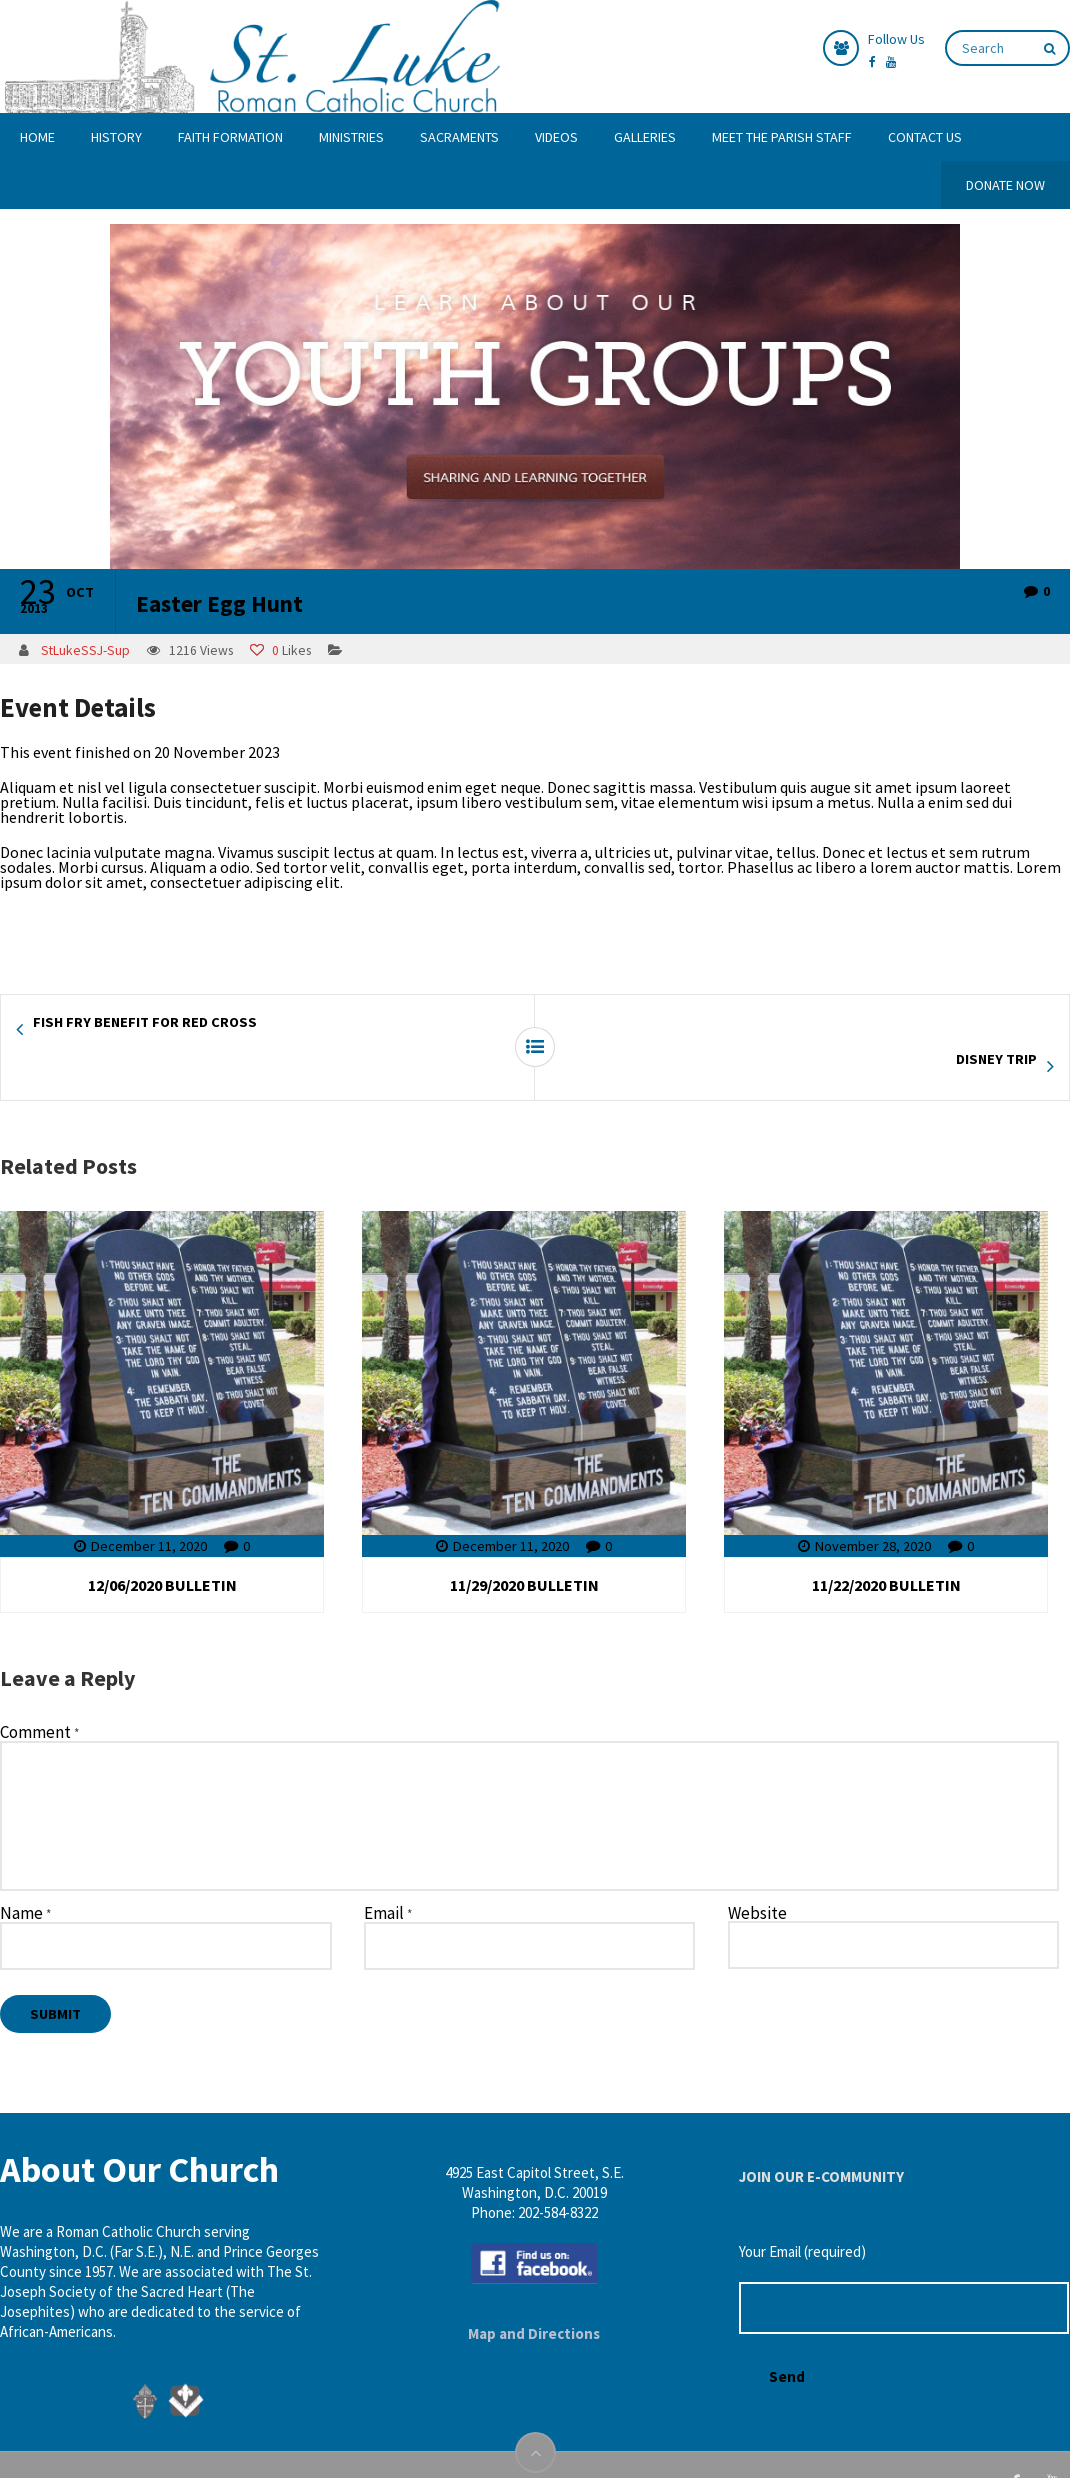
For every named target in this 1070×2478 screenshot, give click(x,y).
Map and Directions (534, 2296)
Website (757, 1876)
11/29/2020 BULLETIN (524, 1548)
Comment (39, 1696)
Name (25, 1877)
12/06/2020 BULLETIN (162, 1548)
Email (388, 1877)
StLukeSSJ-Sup (85, 650)
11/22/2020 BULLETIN (886, 1548)
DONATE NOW (1005, 185)
